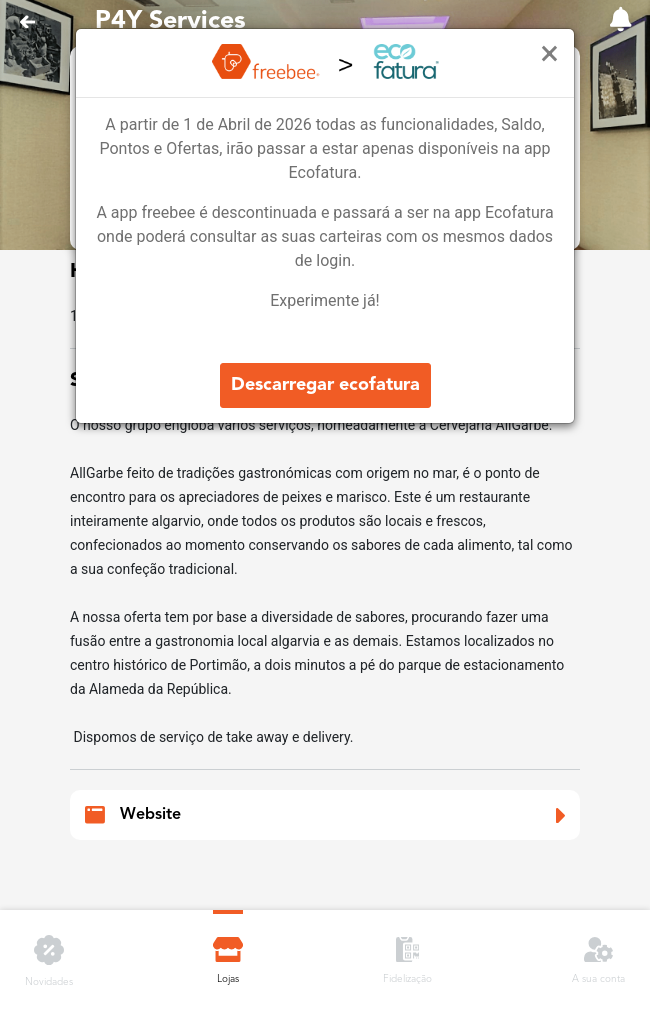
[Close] (549, 54)
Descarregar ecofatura (325, 385)
